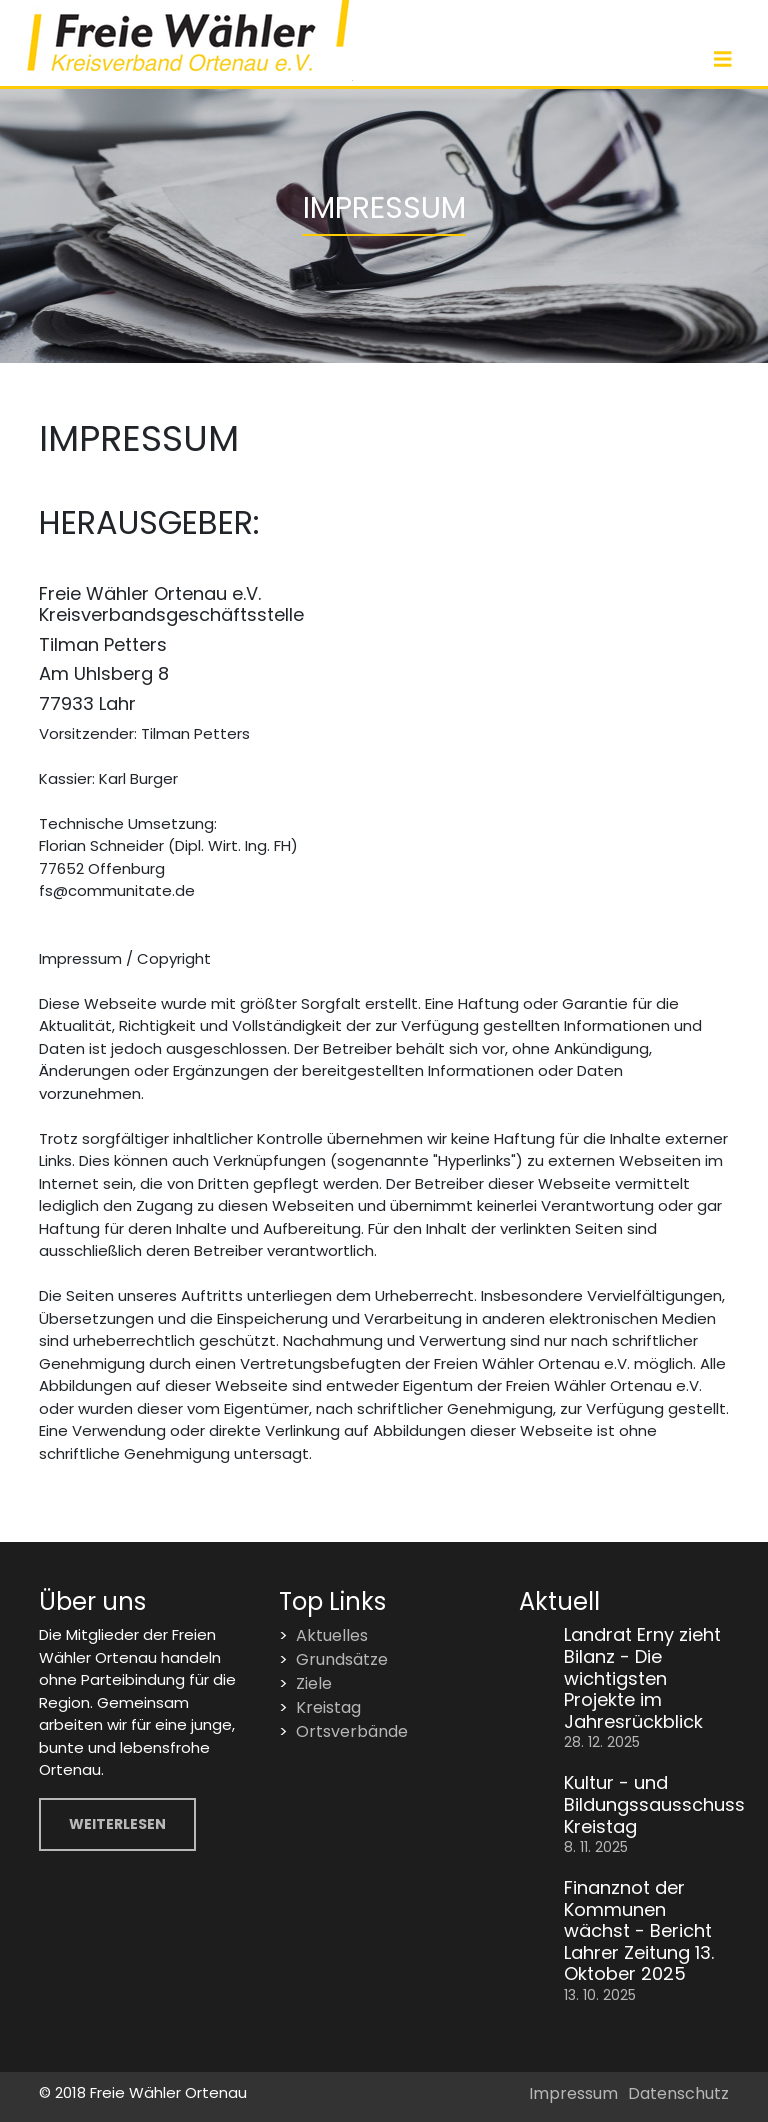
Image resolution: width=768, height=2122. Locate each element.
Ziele (314, 1683)
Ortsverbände (352, 1731)
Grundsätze (342, 1659)
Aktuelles (332, 1635)
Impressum (573, 2093)
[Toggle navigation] (723, 59)
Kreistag (328, 1707)
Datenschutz (678, 2093)
